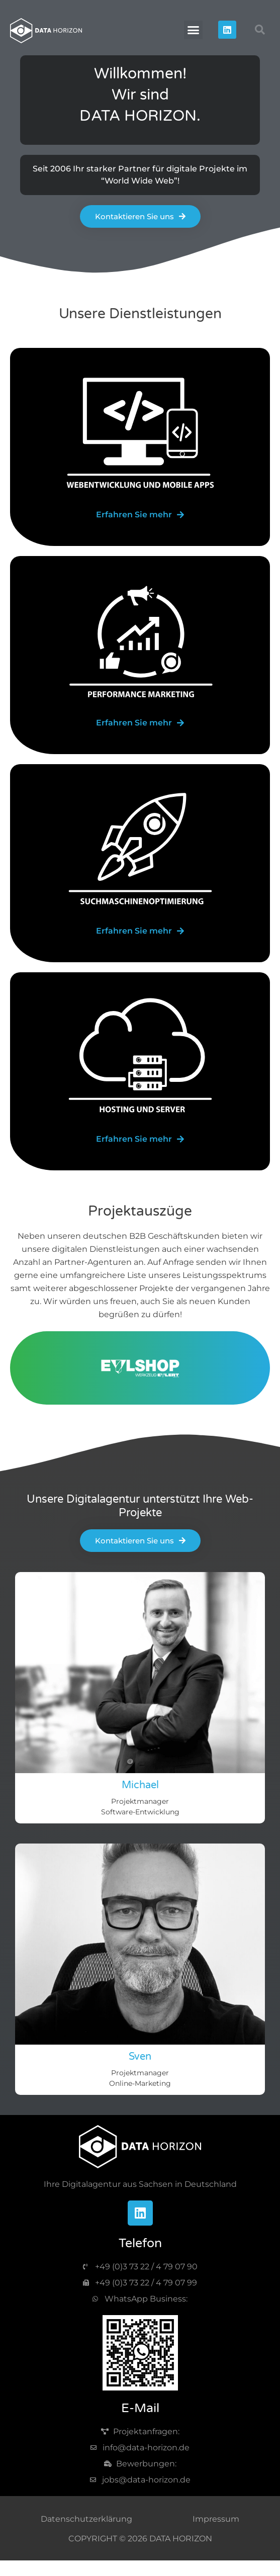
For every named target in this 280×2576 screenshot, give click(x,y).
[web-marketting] (140, 723)
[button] (193, 30)
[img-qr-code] (140, 2352)
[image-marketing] (140, 641)
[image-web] (140, 433)
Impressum (216, 2519)
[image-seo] (140, 849)
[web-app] (140, 515)
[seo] (140, 931)
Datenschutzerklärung (86, 2519)
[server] (140, 1139)
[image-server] (140, 1057)
